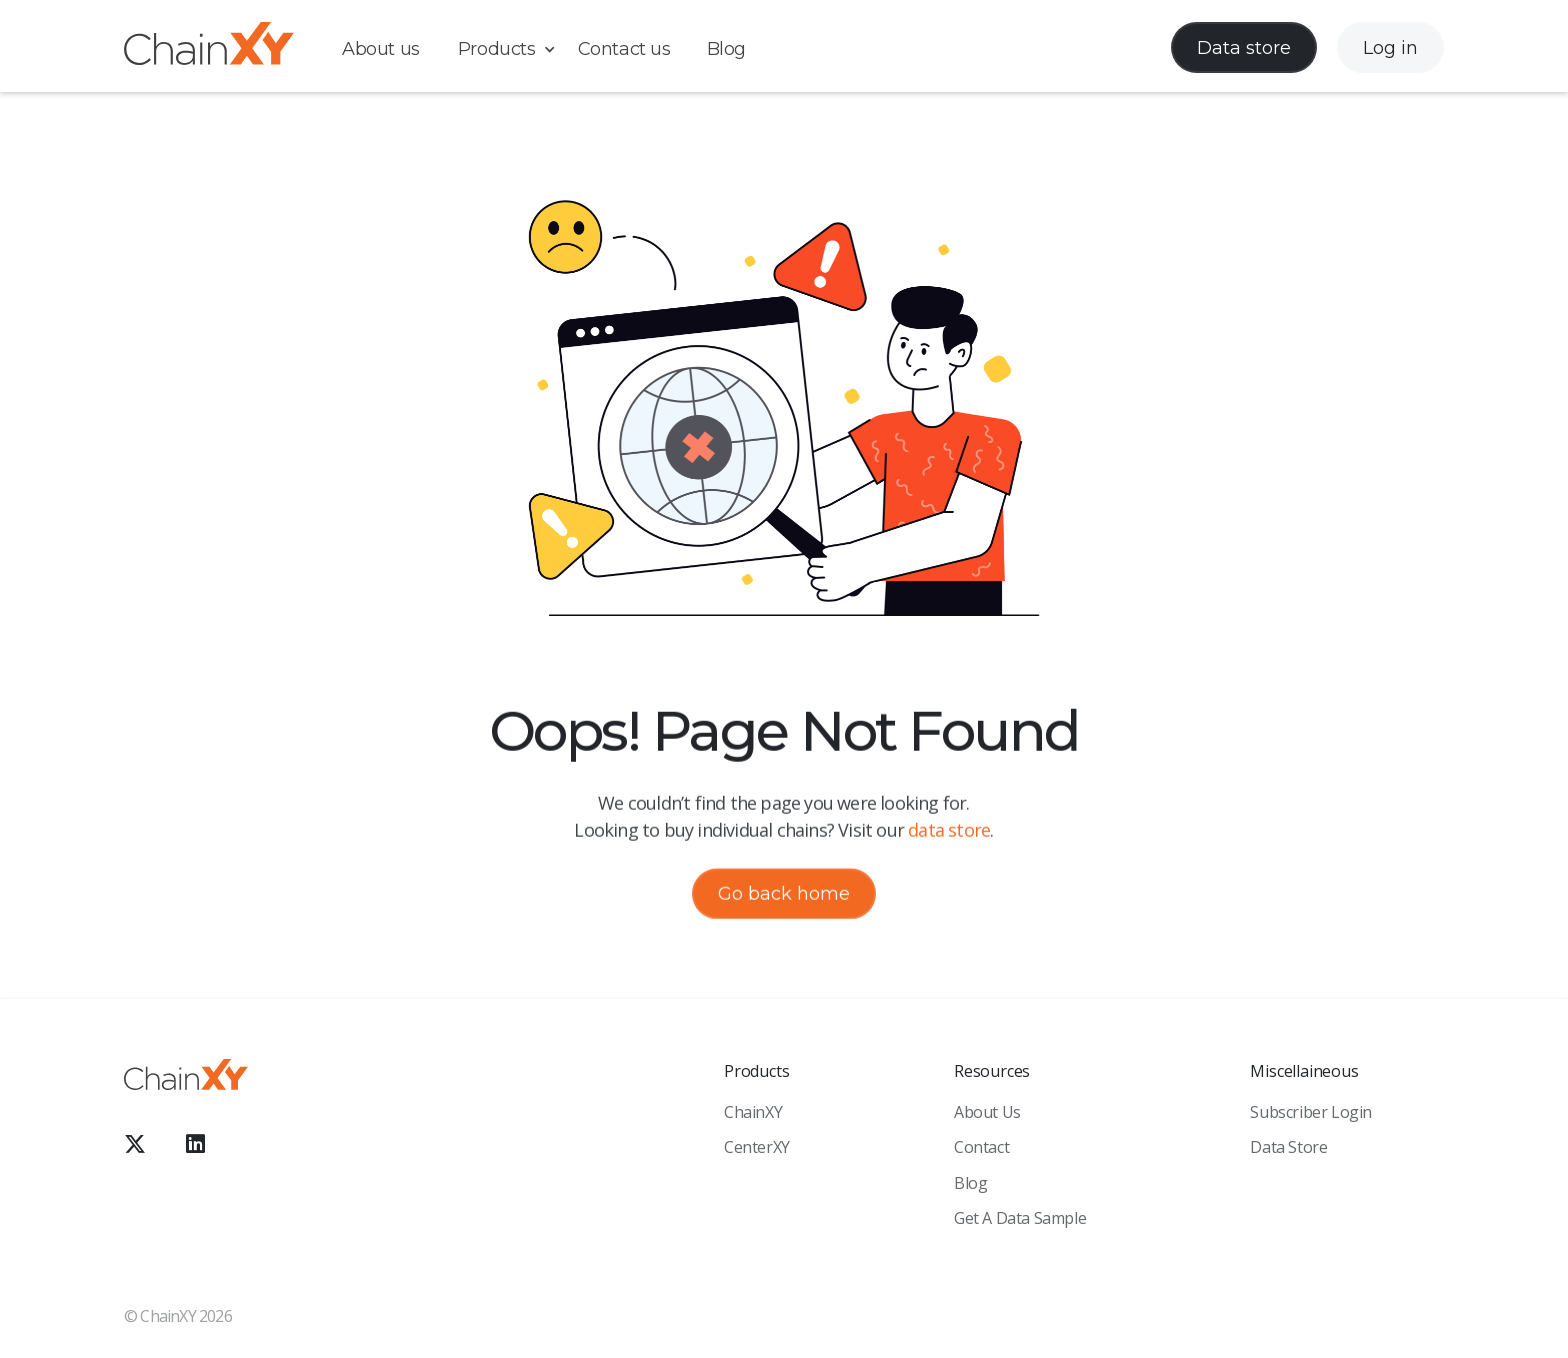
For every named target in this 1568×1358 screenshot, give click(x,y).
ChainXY (753, 1112)
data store (949, 831)
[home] (209, 47)
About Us (987, 1112)
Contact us (624, 49)
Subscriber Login (1311, 1112)
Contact (981, 1147)
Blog (726, 49)
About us (381, 49)
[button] (517, 49)
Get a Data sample (1020, 1218)
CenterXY (757, 1147)
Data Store (1288, 1147)
